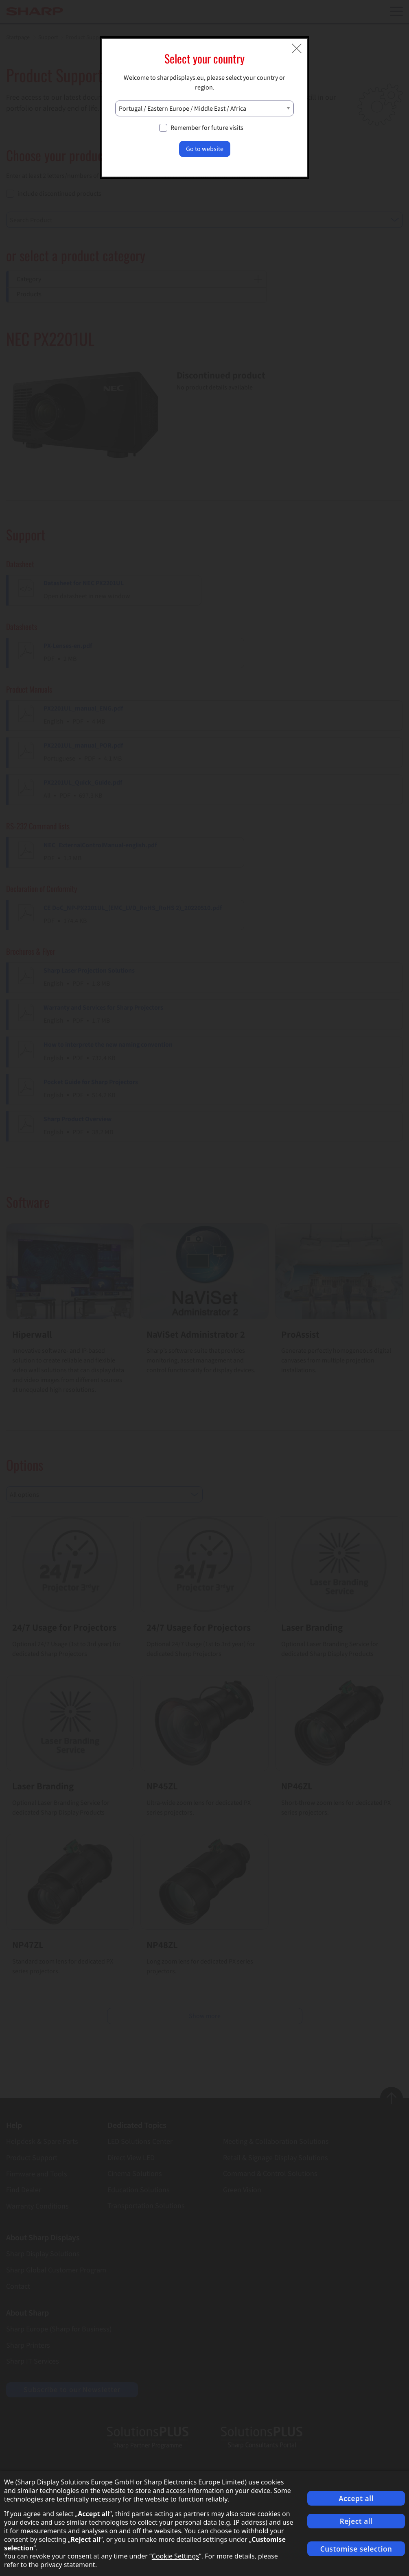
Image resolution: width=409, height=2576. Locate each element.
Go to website (204, 148)
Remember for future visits (207, 128)
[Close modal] (297, 48)
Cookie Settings (175, 2556)
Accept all (356, 2498)
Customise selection (356, 2549)
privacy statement (67, 2564)
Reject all (356, 2521)
